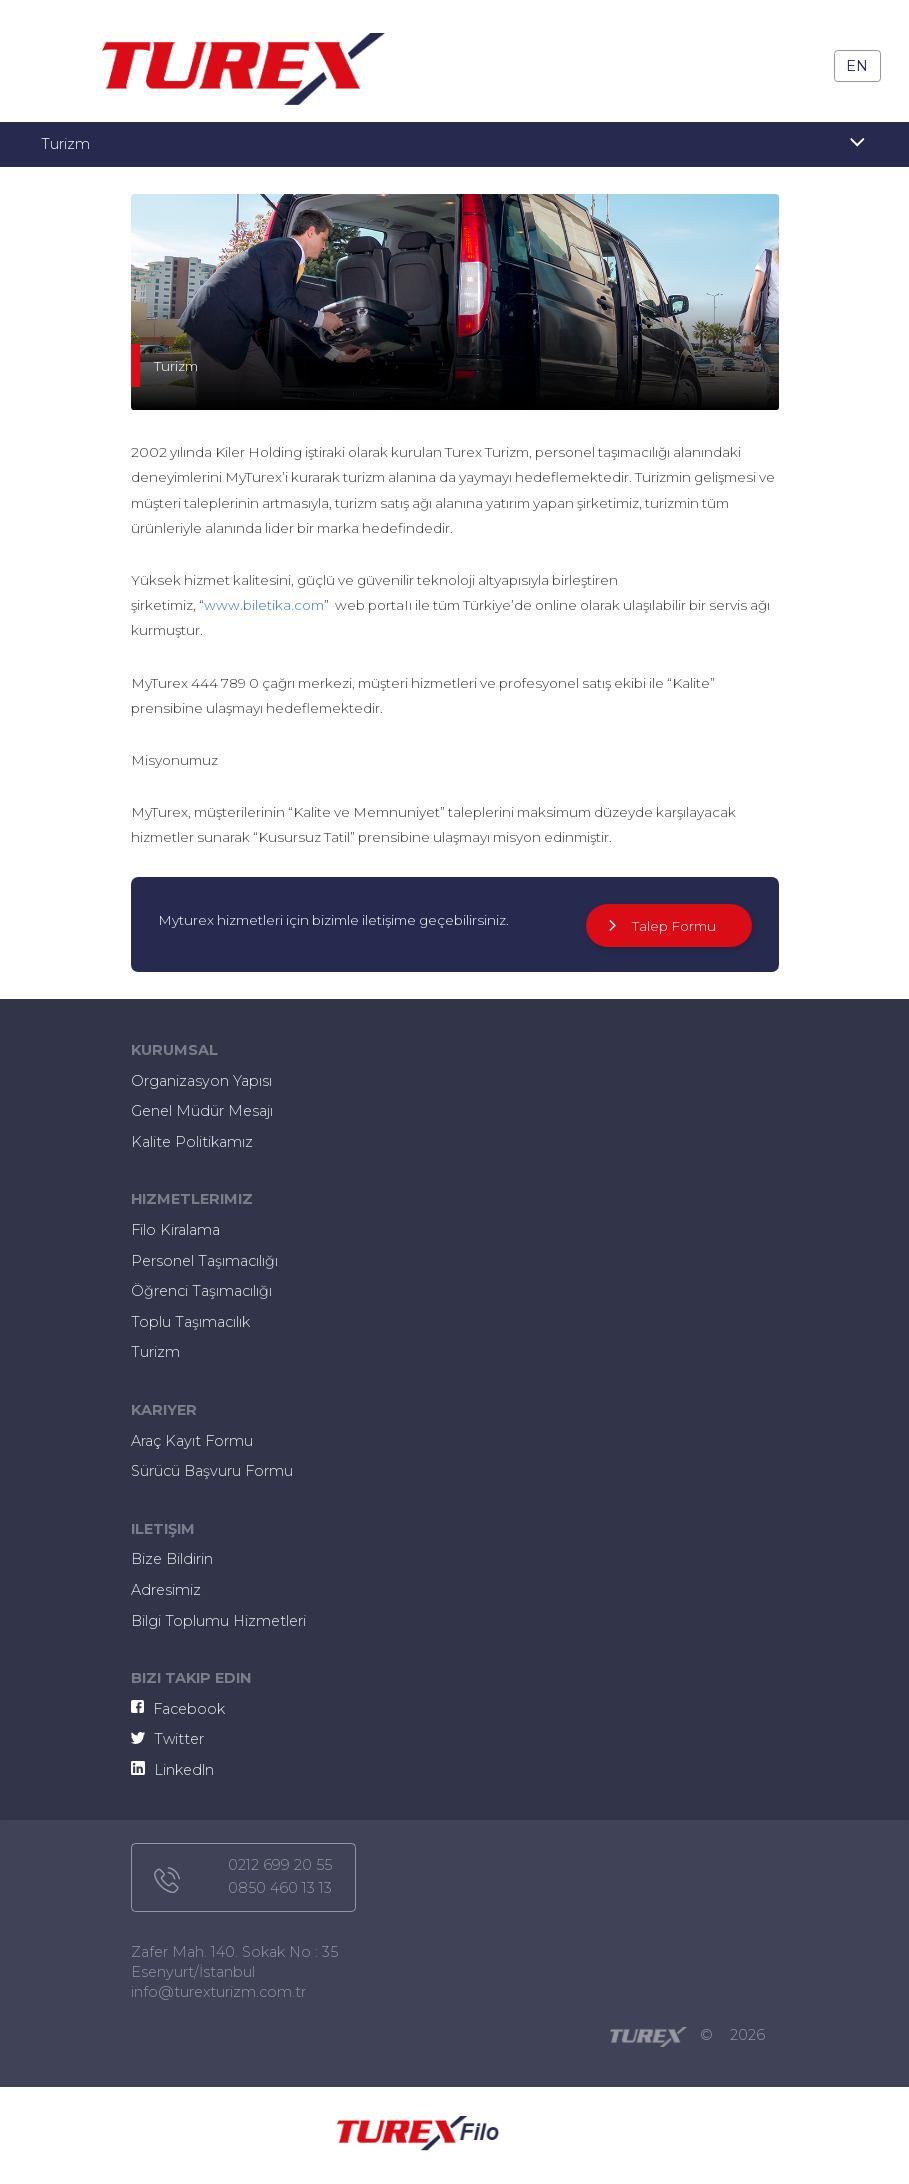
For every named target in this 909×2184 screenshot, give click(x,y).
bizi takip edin (191, 1678)
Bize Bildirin (172, 1559)
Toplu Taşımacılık (190, 1322)
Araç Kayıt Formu (192, 1441)
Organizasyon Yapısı (201, 1081)
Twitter (167, 1739)
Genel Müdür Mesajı (202, 1111)
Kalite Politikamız (192, 1142)
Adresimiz (166, 1590)
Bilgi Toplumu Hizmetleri (218, 1621)
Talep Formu (660, 926)
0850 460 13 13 (280, 1888)
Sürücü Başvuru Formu (212, 1471)
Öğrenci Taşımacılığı (201, 1291)
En (857, 66)
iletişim (163, 1529)
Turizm (155, 1352)
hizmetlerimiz (192, 1199)
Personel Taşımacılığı (204, 1261)
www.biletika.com (264, 605)
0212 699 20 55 (280, 1865)
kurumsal (174, 1050)
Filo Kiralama (175, 1230)
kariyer (164, 1410)
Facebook (178, 1709)
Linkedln (172, 1770)
